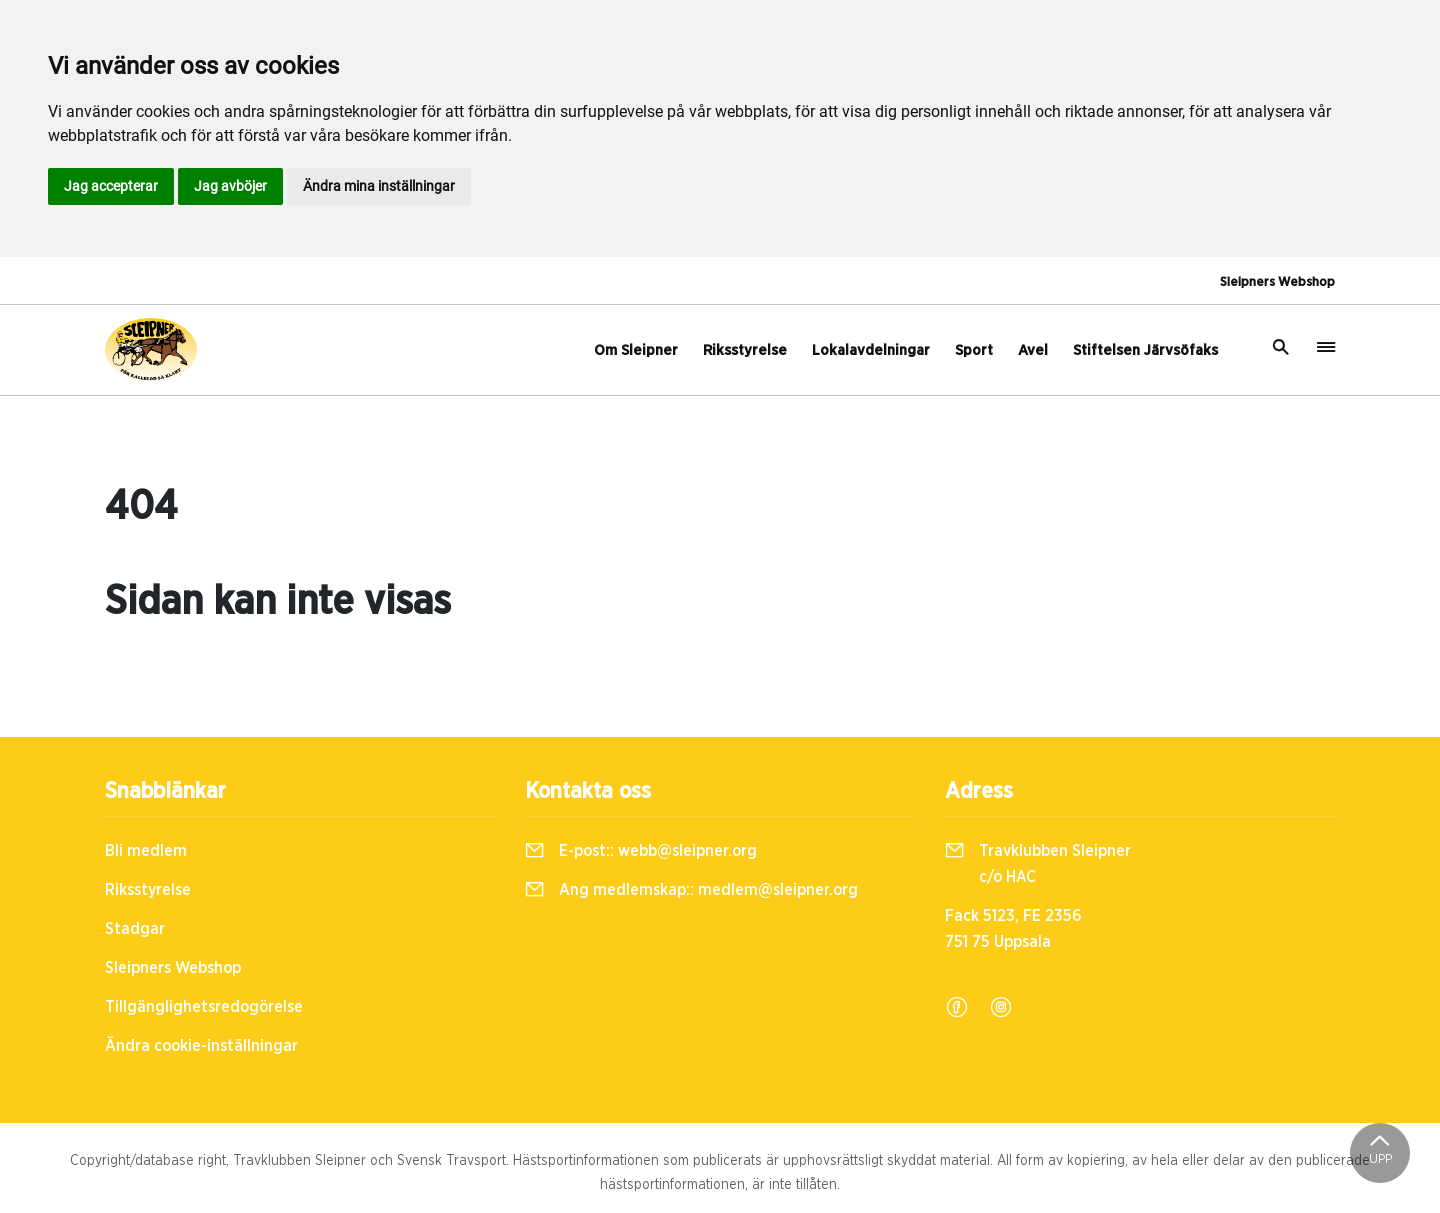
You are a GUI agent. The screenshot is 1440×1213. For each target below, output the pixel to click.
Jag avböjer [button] (230, 186)
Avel (1033, 350)
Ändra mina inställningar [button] (379, 186)
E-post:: (641, 851)
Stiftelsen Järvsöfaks (1145, 350)
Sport (974, 350)
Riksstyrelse (745, 350)
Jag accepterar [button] (111, 186)
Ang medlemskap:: (691, 890)
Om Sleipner (636, 350)
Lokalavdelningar (871, 350)
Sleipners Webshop (1277, 282)
